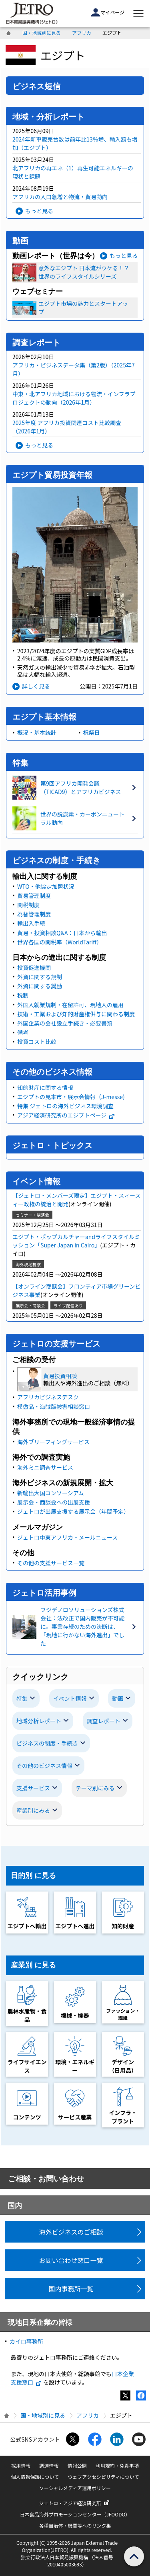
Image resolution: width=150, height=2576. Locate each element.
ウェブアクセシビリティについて (103, 2476)
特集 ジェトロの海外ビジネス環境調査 (65, 1106)
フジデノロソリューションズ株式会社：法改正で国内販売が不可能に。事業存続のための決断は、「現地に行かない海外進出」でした (82, 1626)
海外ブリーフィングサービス (53, 1442)
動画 (117, 1698)
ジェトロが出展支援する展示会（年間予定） (73, 1511)
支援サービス (33, 1788)
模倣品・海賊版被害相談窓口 (53, 1407)
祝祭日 (91, 732)
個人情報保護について (35, 2476)
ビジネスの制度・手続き (47, 1743)
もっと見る (39, 211)
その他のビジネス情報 (44, 1766)
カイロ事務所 (26, 2341)
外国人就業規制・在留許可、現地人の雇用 (70, 1005)
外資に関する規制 (39, 977)
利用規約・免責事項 (117, 2465)
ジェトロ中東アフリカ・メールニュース (67, 1537)
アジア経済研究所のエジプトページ (66, 1115)
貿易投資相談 (60, 1376)
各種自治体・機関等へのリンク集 (75, 2525)
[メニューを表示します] (138, 14)
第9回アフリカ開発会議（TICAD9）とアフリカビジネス (80, 787)
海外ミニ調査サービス (45, 1467)
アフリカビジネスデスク (48, 1397)
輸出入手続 (31, 923)
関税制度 (28, 905)
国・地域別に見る (41, 32)
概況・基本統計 (36, 732)
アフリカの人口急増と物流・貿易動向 (60, 197)
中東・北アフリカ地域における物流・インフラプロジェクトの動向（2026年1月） (74, 398)
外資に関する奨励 (39, 986)
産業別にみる (33, 1810)
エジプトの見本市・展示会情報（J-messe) (71, 1097)
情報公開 (77, 2465)
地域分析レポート (38, 1721)
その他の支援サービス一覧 (50, 1563)
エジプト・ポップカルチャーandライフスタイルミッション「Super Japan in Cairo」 (76, 1241)
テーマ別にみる (95, 1788)
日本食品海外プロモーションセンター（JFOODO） (75, 2514)
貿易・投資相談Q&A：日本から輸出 (62, 933)
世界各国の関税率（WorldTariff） (59, 942)
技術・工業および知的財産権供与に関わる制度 (76, 1014)
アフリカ (81, 32)
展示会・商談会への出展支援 (53, 1502)
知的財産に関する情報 (45, 1087)
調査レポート (103, 1721)
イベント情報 (70, 1698)
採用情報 (20, 2465)
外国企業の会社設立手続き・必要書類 (64, 1023)
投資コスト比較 (36, 1042)
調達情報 (48, 2465)
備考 (22, 1032)
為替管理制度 (34, 914)
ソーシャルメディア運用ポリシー (75, 2487)
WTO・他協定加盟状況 (45, 886)
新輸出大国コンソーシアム (50, 1493)
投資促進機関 (34, 968)
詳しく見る (36, 686)
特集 (22, 1698)
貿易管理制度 (34, 896)
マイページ (107, 12)
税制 (22, 995)
